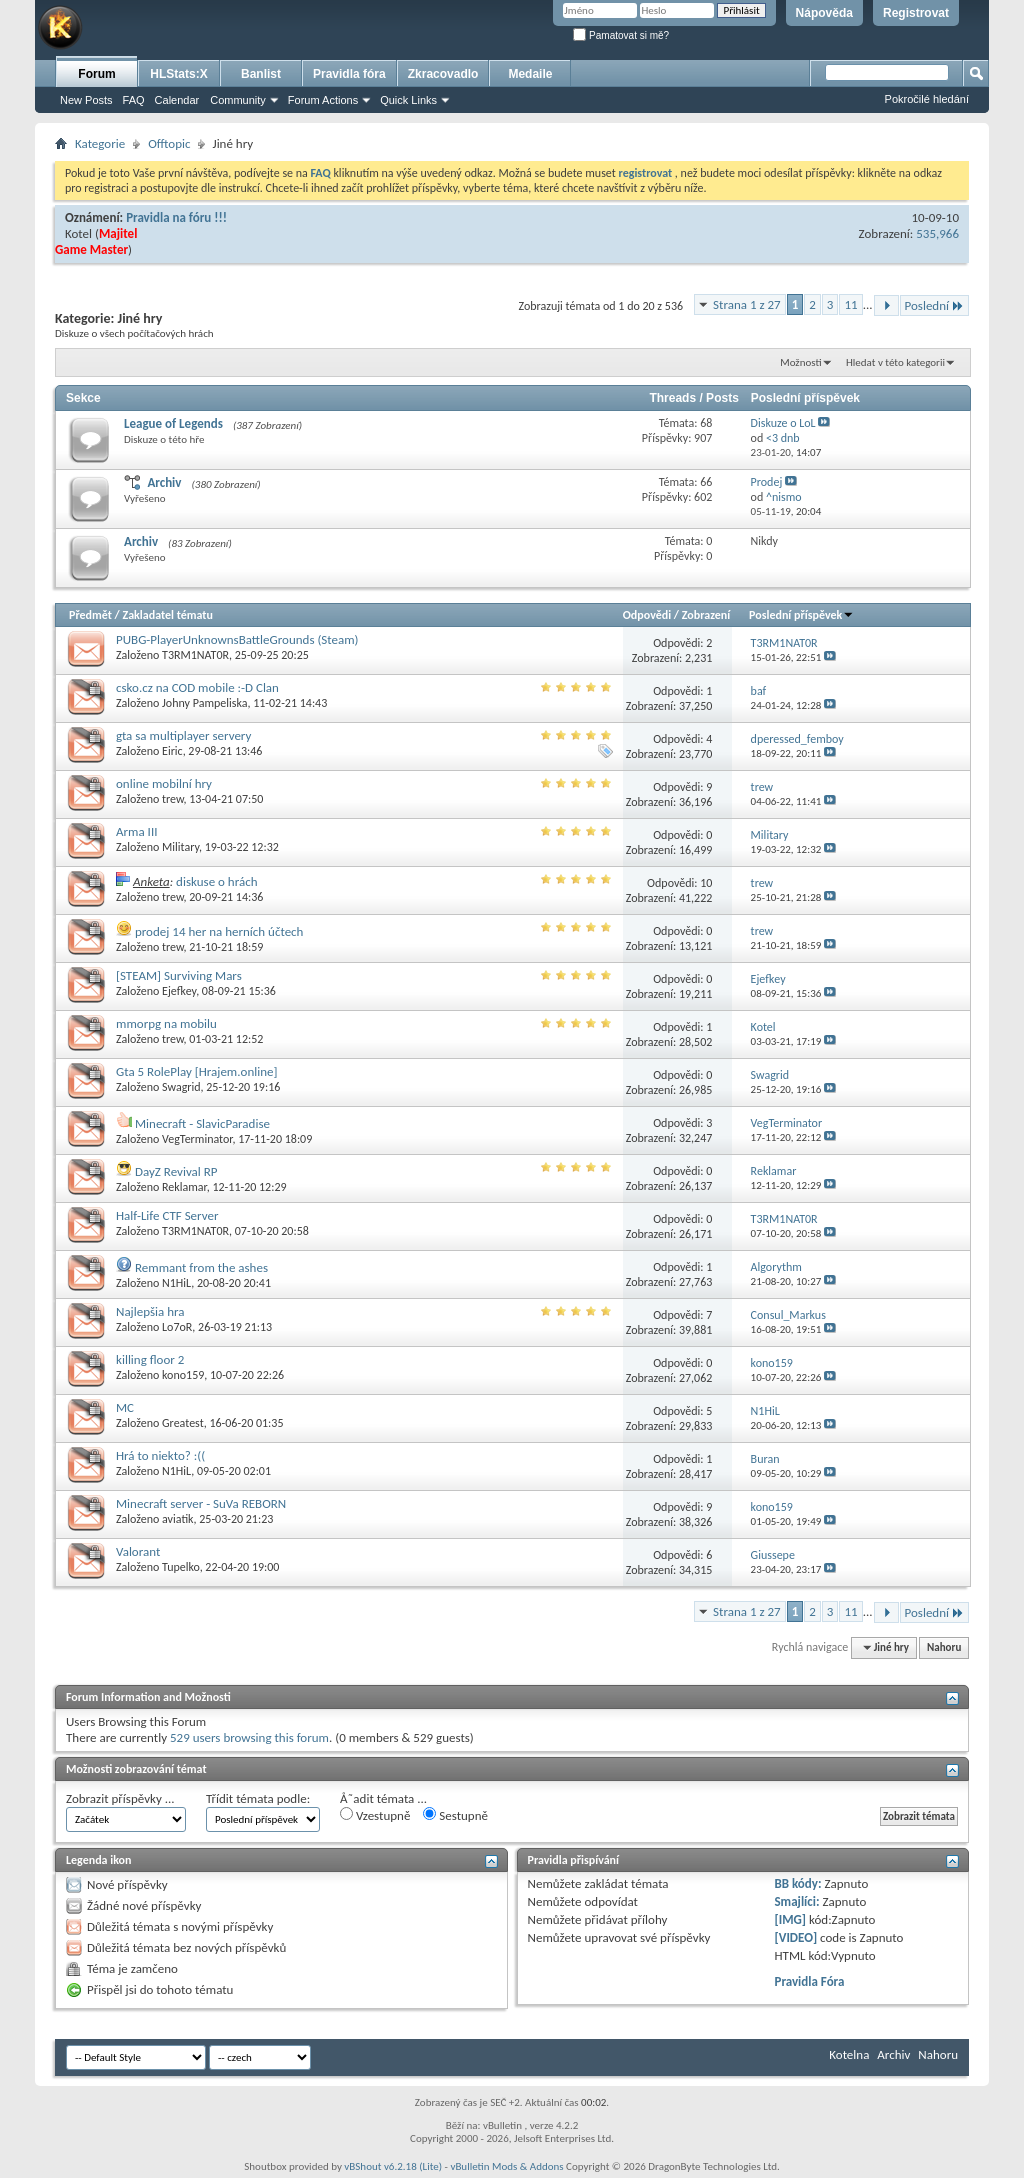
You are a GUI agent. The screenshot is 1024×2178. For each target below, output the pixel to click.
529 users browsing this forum (249, 1737)
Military (180, 847)
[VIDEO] (795, 1937)
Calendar (177, 100)
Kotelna (849, 2054)
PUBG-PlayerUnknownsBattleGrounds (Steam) (237, 639)
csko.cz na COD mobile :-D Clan (197, 687)
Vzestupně (375, 1815)
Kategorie (100, 143)
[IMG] (790, 1919)
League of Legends (173, 423)
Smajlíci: (796, 1901)
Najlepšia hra (150, 1311)
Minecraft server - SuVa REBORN (201, 1503)
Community (238, 100)
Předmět (90, 615)
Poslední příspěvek (801, 615)
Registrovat (916, 13)
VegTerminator (197, 1139)
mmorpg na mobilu (166, 1023)
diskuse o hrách (216, 881)
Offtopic (169, 143)
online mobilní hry (164, 783)
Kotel (78, 233)
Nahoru (944, 1647)
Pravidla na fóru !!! (176, 217)
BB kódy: (797, 1883)
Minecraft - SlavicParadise (202, 1123)
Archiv (164, 482)
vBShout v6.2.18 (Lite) (393, 2166)
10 (706, 883)
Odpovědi (647, 615)
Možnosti (800, 362)
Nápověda (824, 13)
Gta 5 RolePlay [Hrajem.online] (196, 1071)
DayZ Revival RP (176, 1171)
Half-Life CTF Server (167, 1215)
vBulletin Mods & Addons (506, 2166)
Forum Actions (323, 100)
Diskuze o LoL (783, 423)
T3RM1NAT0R (195, 655)
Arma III (136, 831)
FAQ (134, 100)
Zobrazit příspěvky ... (120, 1798)
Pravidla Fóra (809, 1981)
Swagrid (181, 1087)
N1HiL (176, 1283)
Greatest (183, 1423)
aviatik (178, 1519)
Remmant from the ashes (201, 1267)
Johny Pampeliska (204, 703)
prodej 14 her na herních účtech (219, 931)
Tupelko (181, 1567)
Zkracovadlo (443, 74)
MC (125, 1407)
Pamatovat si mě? (621, 35)
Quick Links (408, 100)
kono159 (183, 1375)
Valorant (138, 1551)
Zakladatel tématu (167, 615)
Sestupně (455, 1815)
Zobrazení (706, 615)
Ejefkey (179, 991)
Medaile (530, 74)
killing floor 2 (150, 1359)
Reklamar (184, 1187)
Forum (96, 74)
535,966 (937, 233)
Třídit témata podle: (258, 1798)
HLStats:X (178, 74)
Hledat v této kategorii (895, 362)
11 (850, 304)
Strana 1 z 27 (747, 304)
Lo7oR (177, 1327)
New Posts (86, 100)
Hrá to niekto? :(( (160, 1455)
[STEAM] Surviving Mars (179, 975)
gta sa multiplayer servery (183, 735)
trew (173, 799)
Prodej (767, 482)
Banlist (261, 74)
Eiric (172, 751)
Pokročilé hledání (927, 99)
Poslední (935, 305)
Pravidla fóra (349, 74)
